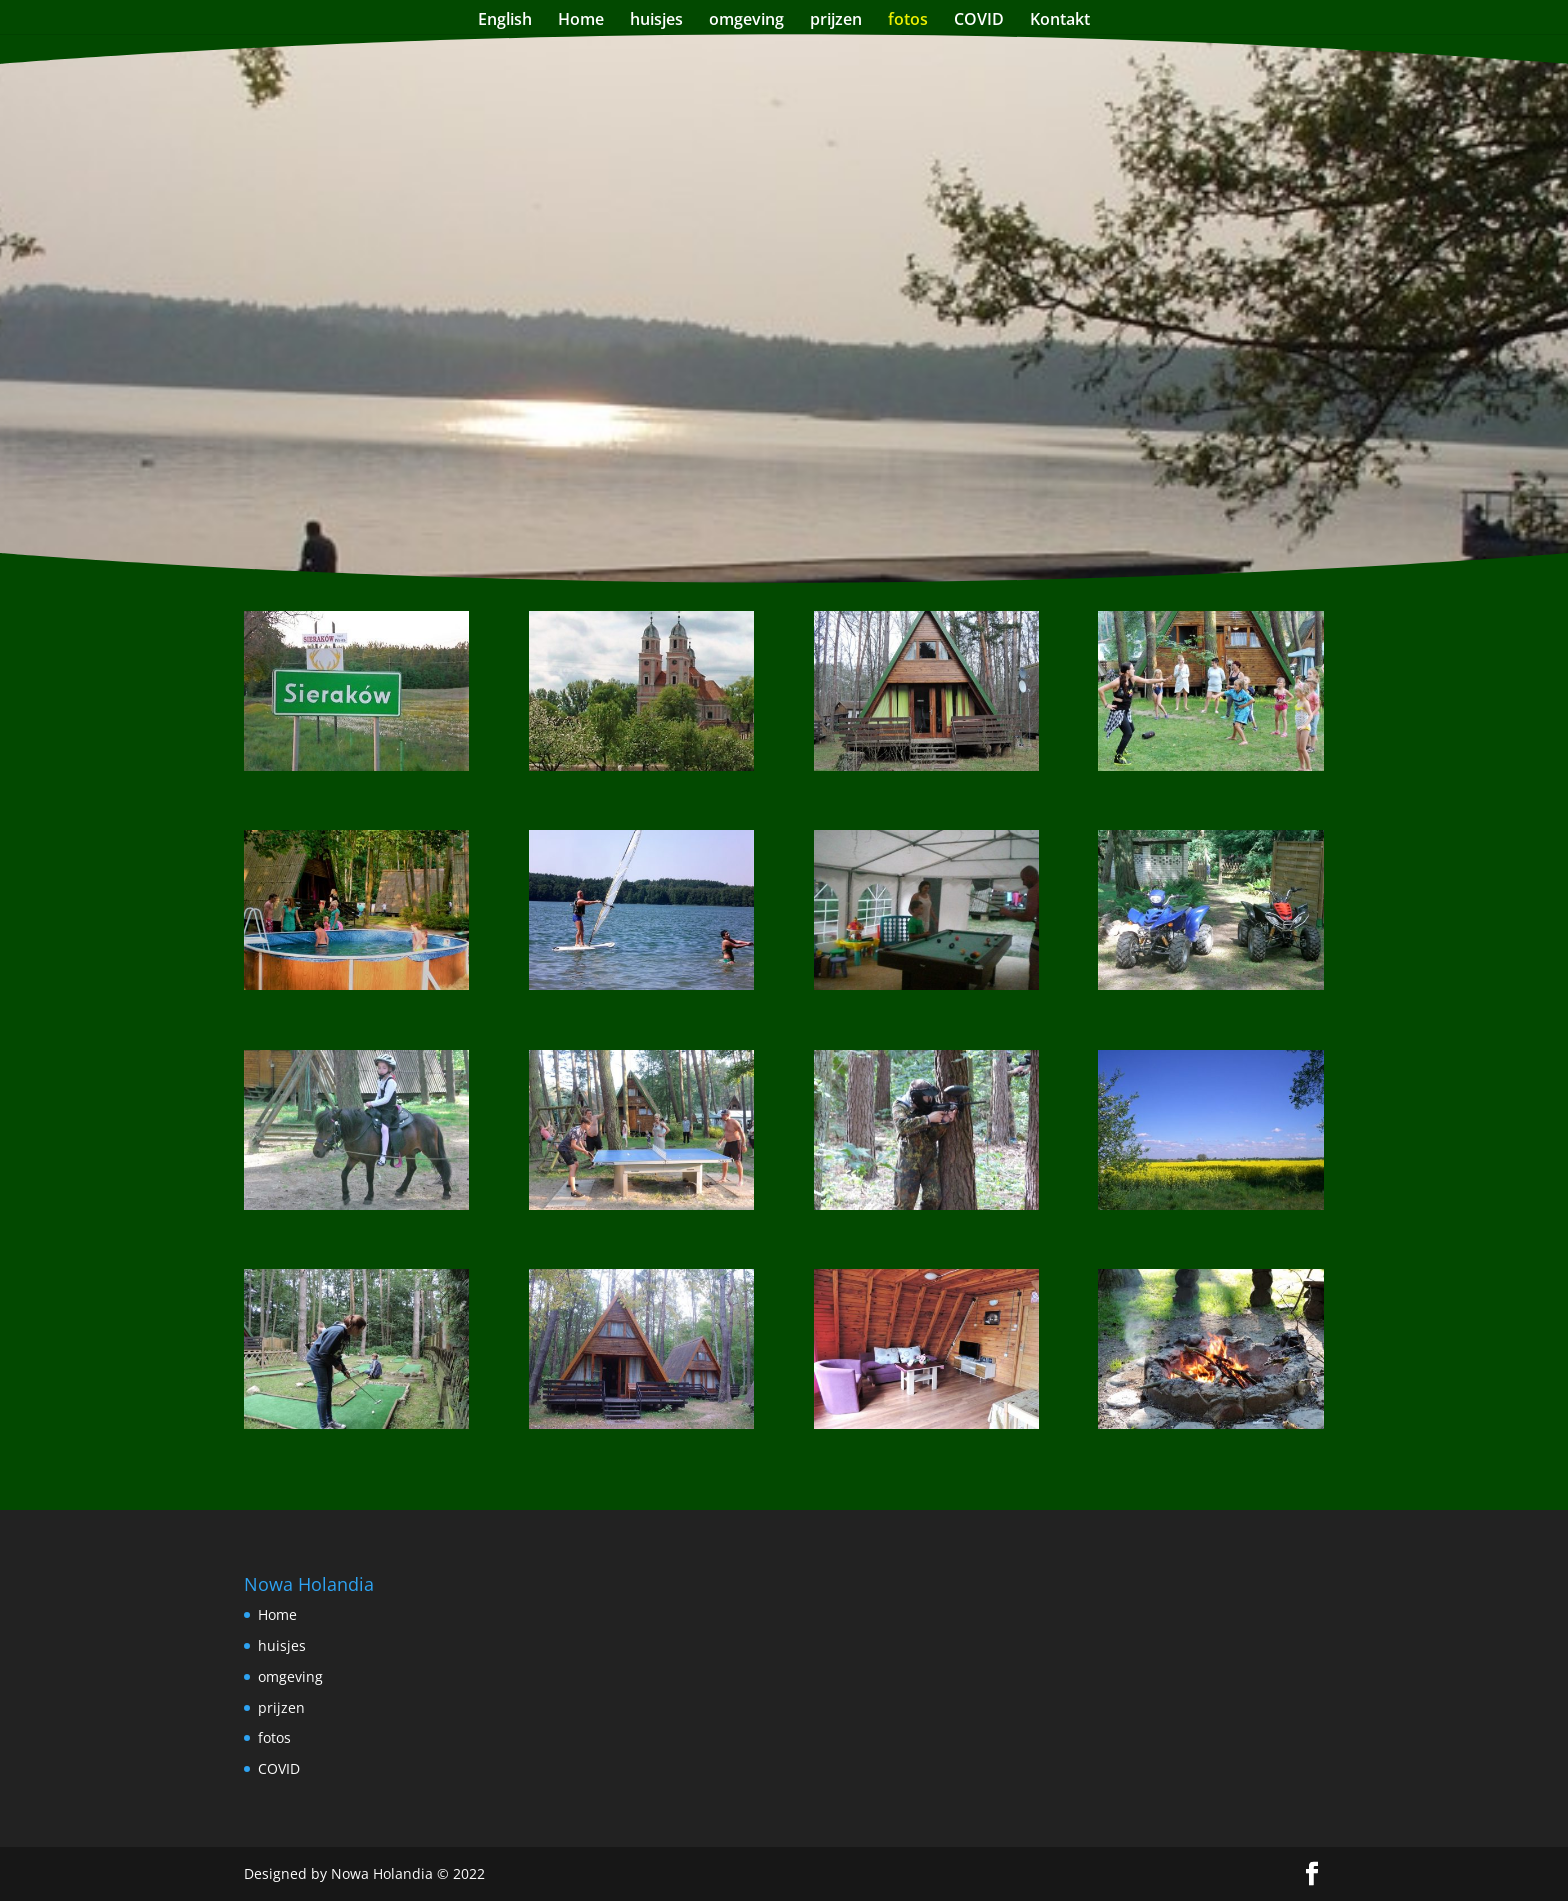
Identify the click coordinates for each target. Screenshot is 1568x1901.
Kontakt (1060, 21)
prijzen (836, 21)
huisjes (656, 21)
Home (581, 21)
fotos (908, 21)
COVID (979, 21)
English (505, 21)
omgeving (746, 21)
